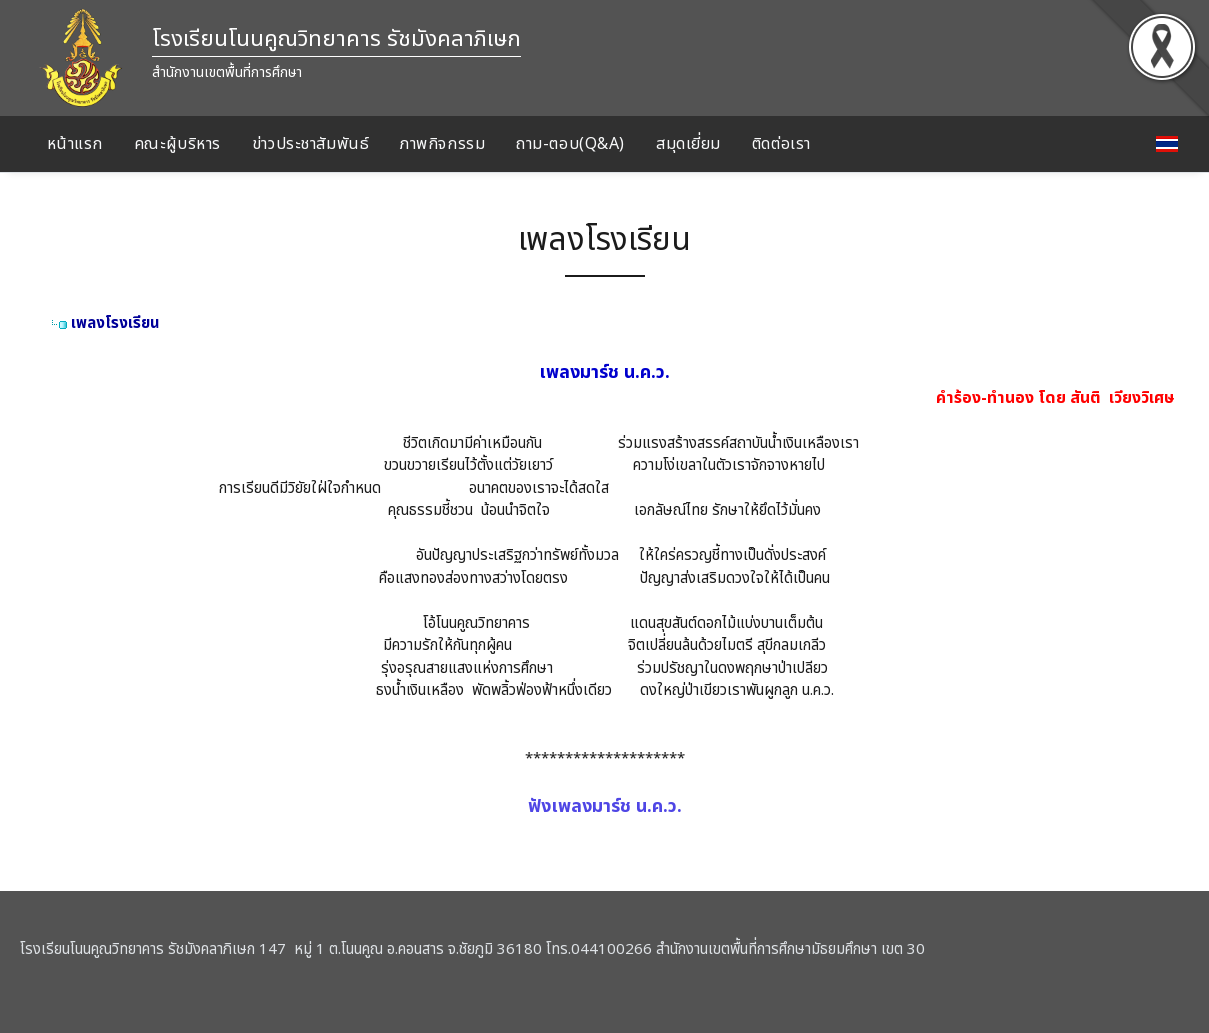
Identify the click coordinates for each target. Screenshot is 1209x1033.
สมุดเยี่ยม (688, 144)
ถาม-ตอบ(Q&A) (570, 144)
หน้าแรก (75, 144)
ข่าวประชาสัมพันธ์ (310, 144)
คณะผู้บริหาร (177, 144)
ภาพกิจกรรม (442, 144)
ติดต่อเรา (781, 144)
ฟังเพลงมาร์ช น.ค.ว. (605, 806)
